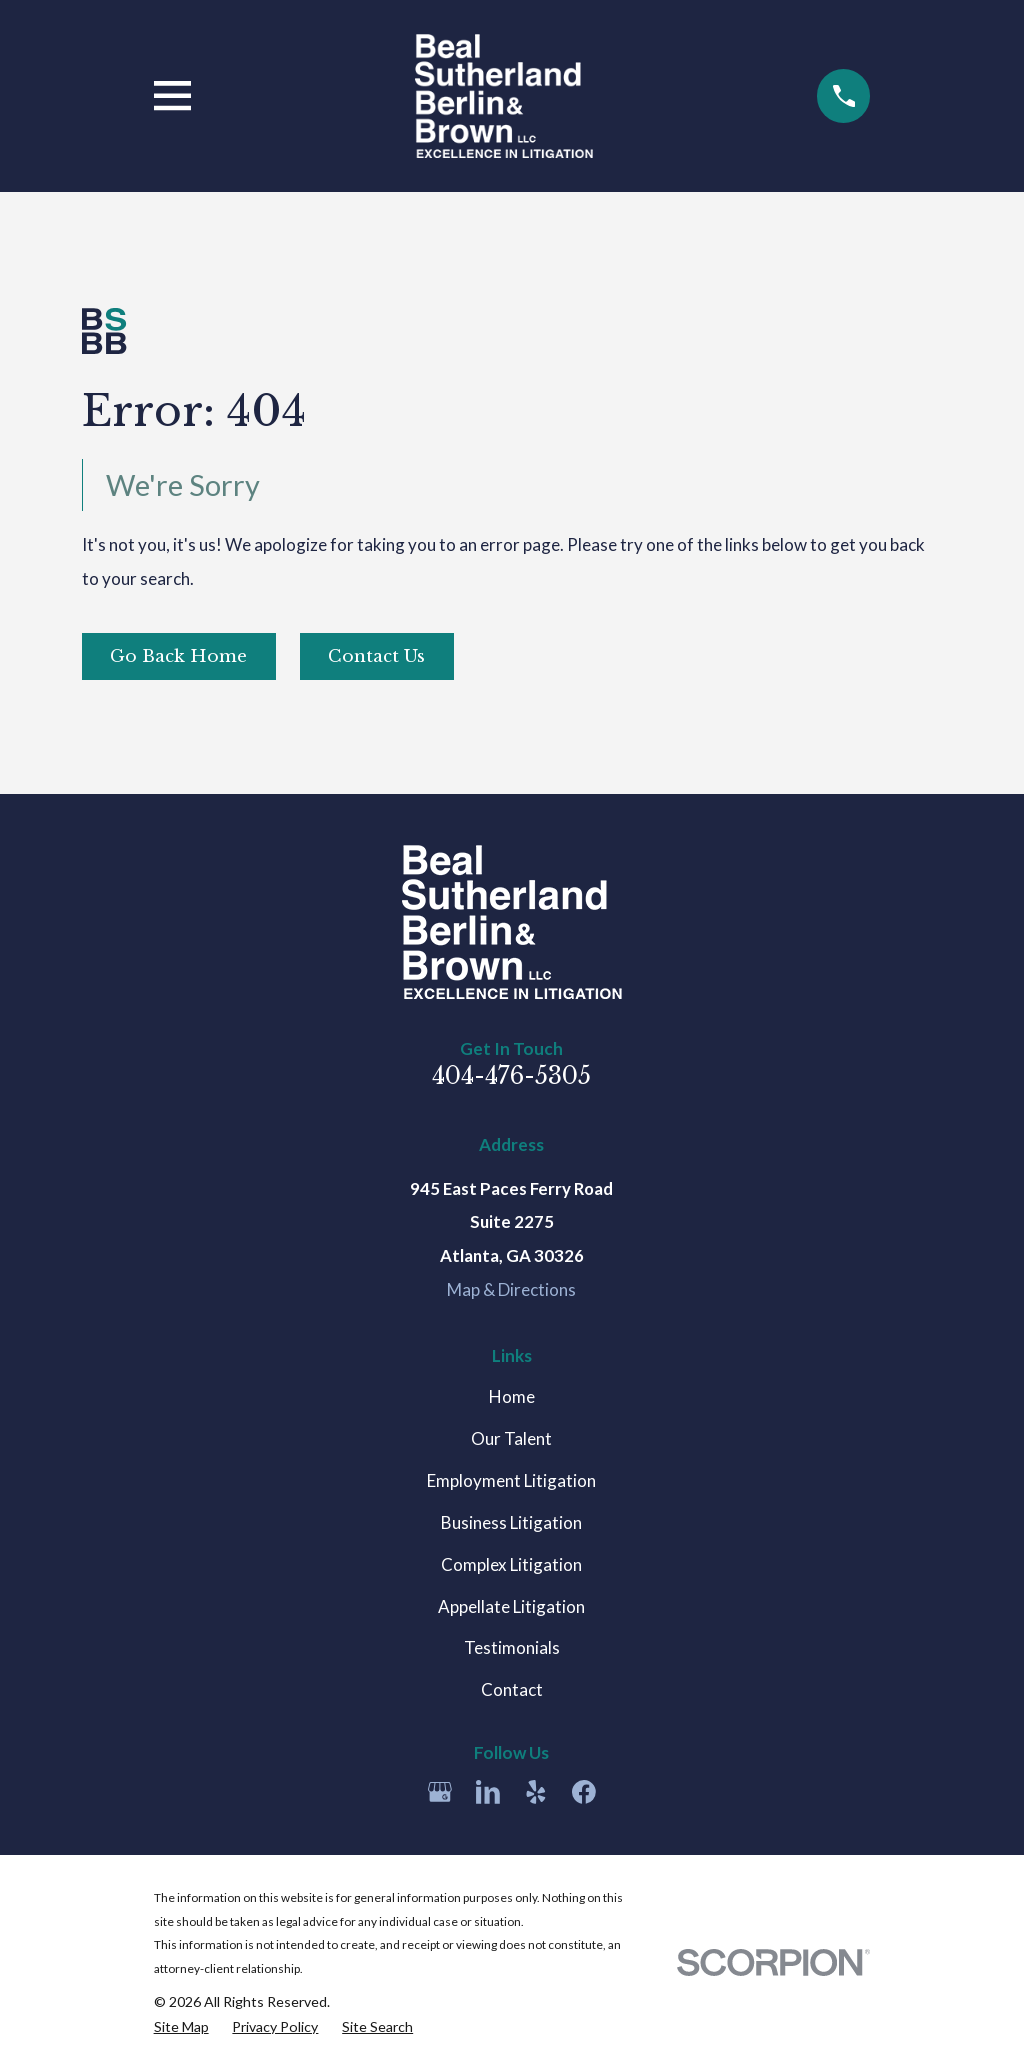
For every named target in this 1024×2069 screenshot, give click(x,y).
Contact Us (376, 656)
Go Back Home (178, 656)
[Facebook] (584, 1792)
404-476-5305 (511, 1075)
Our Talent (511, 1438)
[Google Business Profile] (440, 1792)
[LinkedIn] (488, 1792)
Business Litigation (511, 1522)
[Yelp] (536, 1792)
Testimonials (512, 1647)
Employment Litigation (511, 1480)
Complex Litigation (511, 1564)
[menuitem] (181, 2027)
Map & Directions (511, 1289)
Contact (512, 1689)
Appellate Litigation (511, 1606)
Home (512, 1396)
